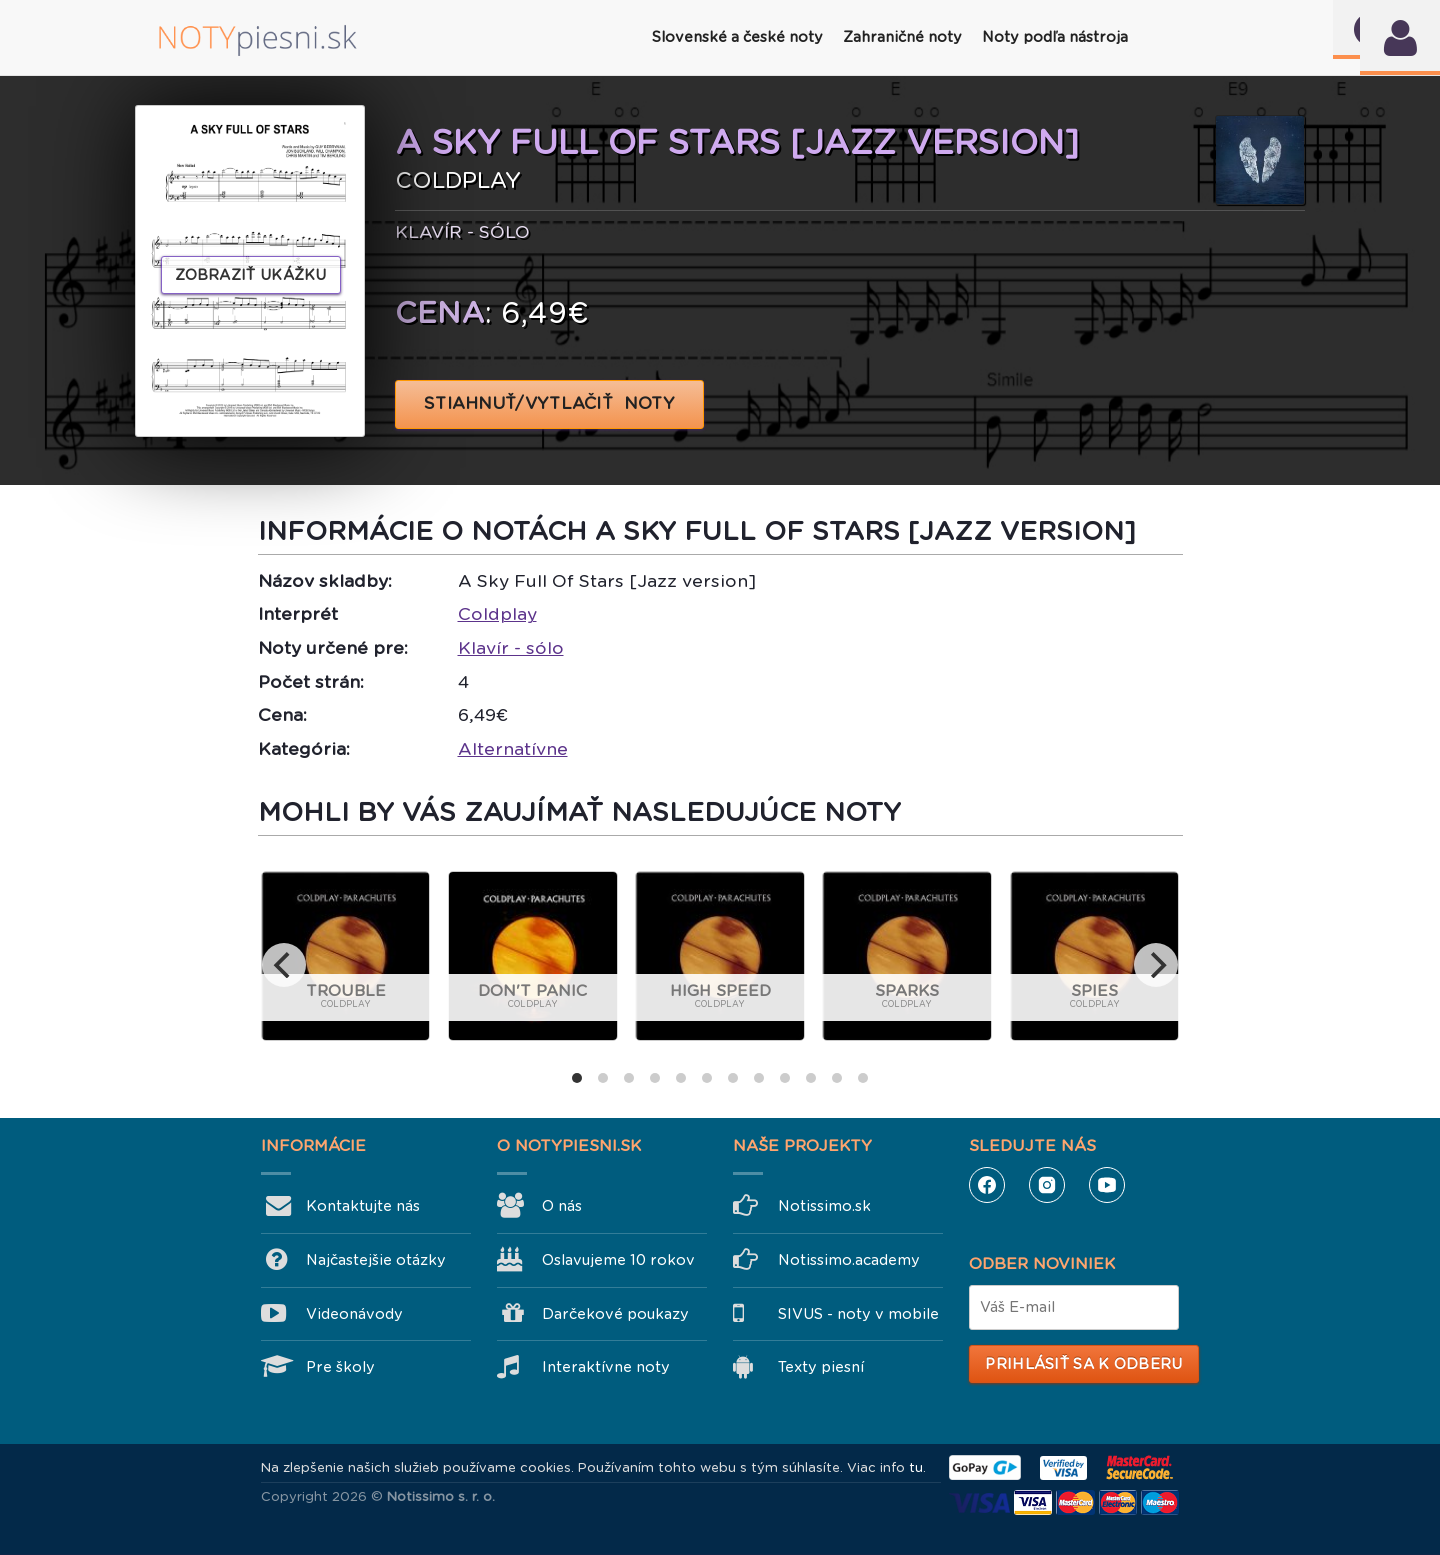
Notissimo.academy (849, 1260)
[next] (1156, 965)
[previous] (284, 965)
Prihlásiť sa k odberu (1083, 1364)
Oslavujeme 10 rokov (618, 1260)
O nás (562, 1206)
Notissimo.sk (824, 1206)
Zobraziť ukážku (251, 275)
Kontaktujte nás (363, 1206)
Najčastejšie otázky (376, 1260)
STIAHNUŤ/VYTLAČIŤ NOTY (549, 403)
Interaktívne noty (606, 1367)
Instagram (1047, 1185)
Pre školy (340, 1367)
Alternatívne (513, 749)
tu (916, 1467)
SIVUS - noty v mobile (858, 1314)
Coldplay (497, 614)
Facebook (987, 1185)
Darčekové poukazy (615, 1314)
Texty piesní (821, 1367)
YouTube (1107, 1185)
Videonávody (354, 1314)
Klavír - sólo (511, 648)
